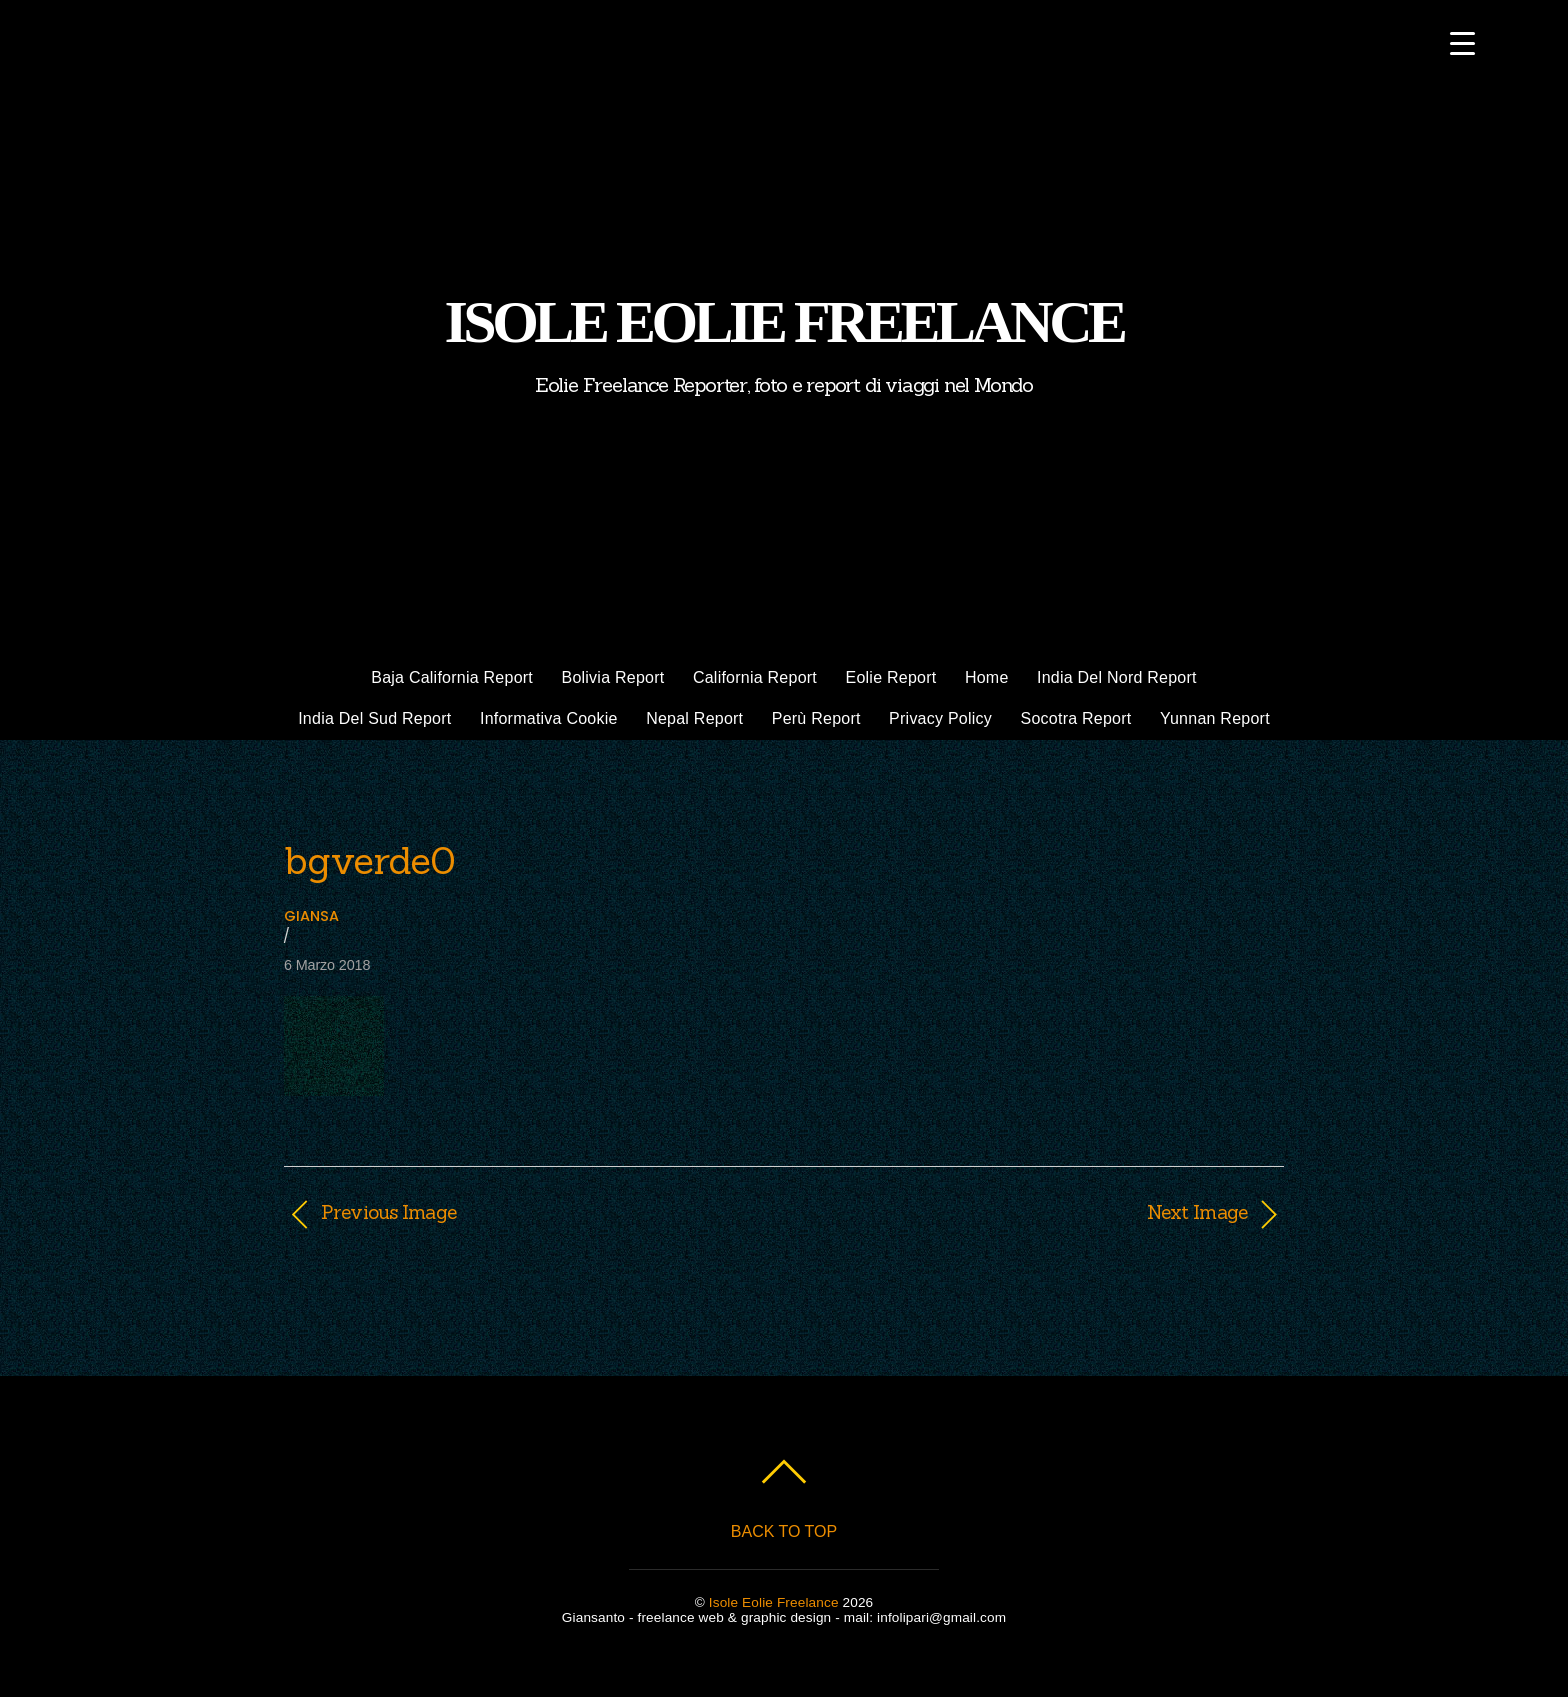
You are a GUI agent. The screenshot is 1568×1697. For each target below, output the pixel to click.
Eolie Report (891, 677)
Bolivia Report (612, 677)
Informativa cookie (549, 718)
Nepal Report (694, 718)
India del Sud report (374, 718)
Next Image (1030, 1212)
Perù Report (816, 718)
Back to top (784, 1531)
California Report (755, 677)
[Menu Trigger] (1462, 42)
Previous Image (388, 1212)
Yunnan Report (1215, 718)
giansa (311, 916)
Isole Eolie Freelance (774, 1602)
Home (987, 677)
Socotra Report (1076, 718)
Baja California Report (452, 677)
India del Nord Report (1117, 677)
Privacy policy (940, 718)
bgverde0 (369, 860)
